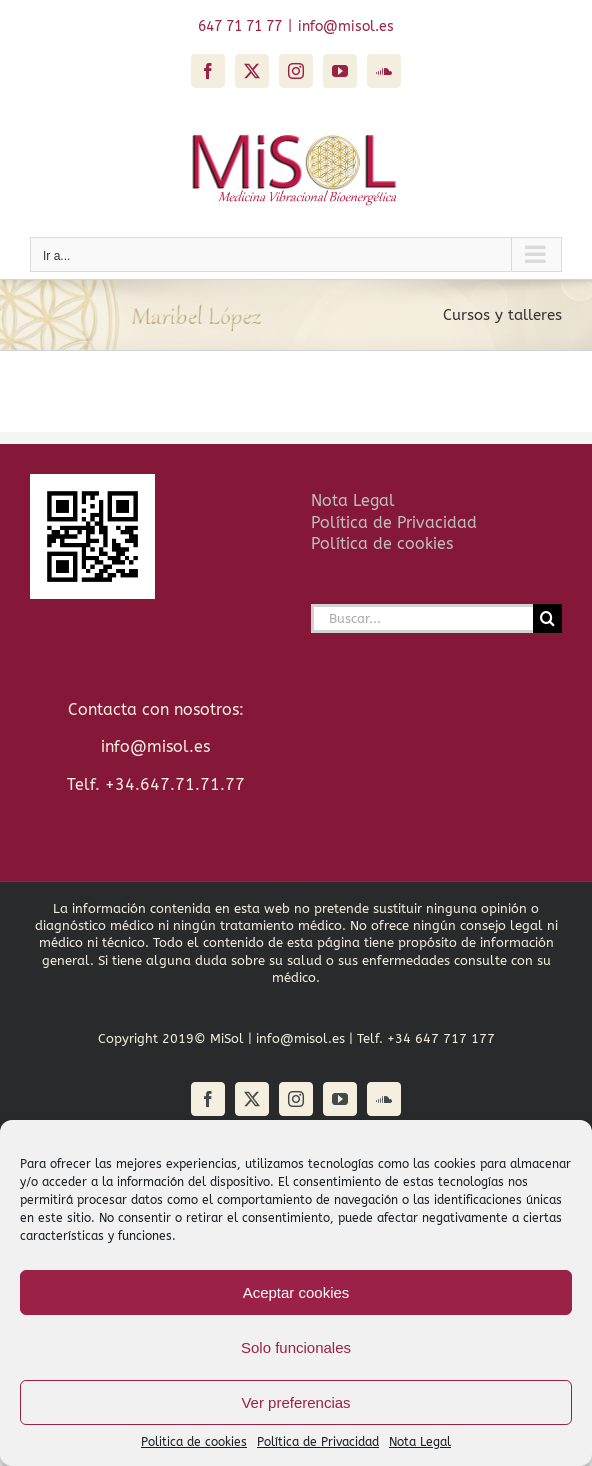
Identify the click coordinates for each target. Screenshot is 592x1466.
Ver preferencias (295, 1402)
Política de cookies (382, 543)
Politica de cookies (194, 1442)
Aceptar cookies (296, 1292)
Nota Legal (420, 1442)
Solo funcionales (296, 1347)
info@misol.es (346, 26)
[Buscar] (547, 618)
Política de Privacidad (318, 1442)
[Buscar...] (422, 618)
